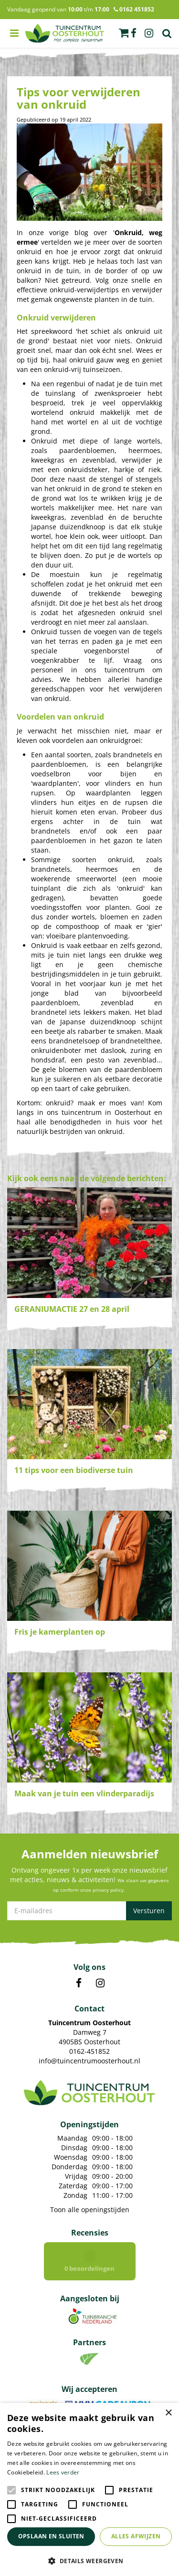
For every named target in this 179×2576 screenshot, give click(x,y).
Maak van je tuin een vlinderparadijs (84, 1793)
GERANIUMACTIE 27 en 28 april (71, 1309)
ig (149, 33)
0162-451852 (89, 2051)
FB (79, 1983)
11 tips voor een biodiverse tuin (73, 1470)
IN (100, 1983)
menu (14, 33)
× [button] (168, 2413)
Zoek (167, 33)
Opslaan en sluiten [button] (51, 2536)
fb (133, 33)
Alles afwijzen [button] (136, 2536)
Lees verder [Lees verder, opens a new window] (62, 2472)
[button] (89, 2560)
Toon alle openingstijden (89, 2209)
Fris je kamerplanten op (59, 1632)
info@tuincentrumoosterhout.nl (89, 2060)
